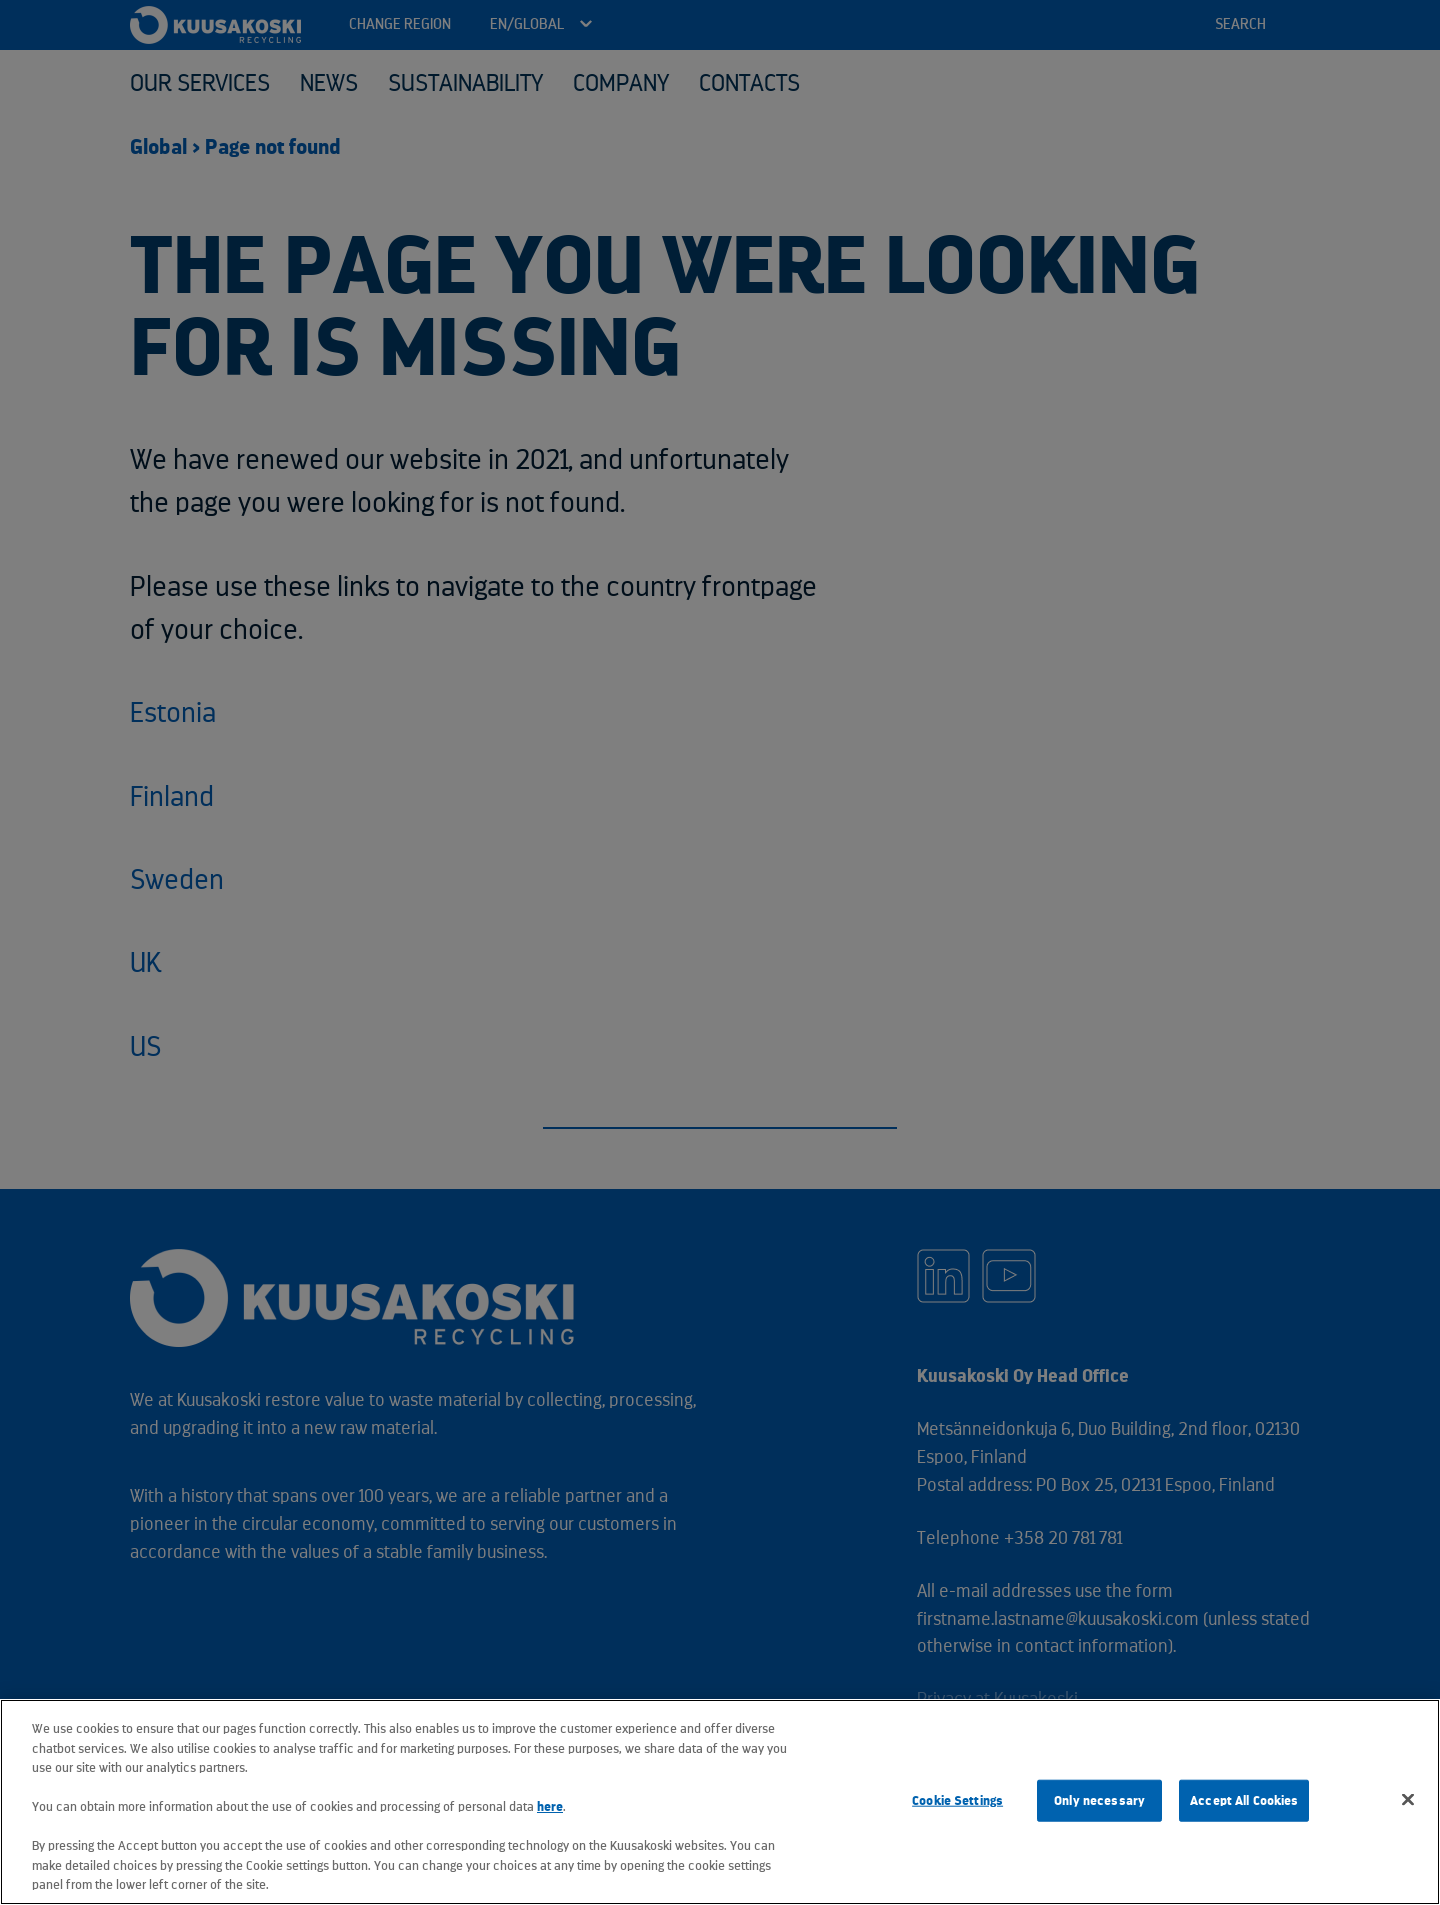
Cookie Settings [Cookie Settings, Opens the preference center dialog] (957, 1800)
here (550, 1806)
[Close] (1408, 1800)
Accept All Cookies (1244, 1800)
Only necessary (1099, 1800)
